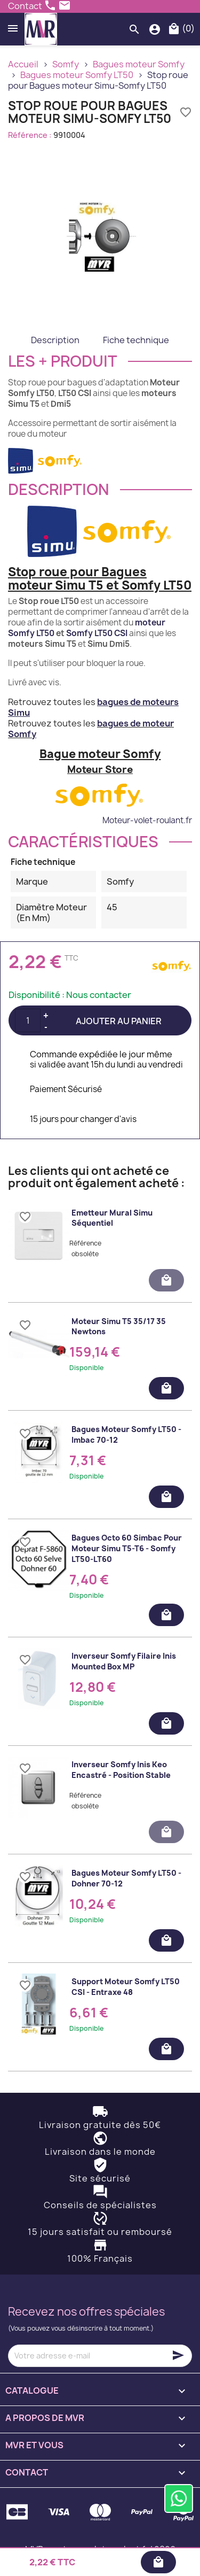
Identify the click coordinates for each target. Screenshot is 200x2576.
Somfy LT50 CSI (96, 633)
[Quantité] (28, 1020)
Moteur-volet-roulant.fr (147, 820)
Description (55, 340)
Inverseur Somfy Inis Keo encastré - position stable (121, 1769)
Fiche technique (136, 340)
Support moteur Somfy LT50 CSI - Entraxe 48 (125, 1986)
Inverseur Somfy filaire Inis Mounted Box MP (123, 1661)
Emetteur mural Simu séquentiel (112, 1218)
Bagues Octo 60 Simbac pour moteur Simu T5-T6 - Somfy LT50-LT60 (126, 1548)
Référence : (30, 135)
